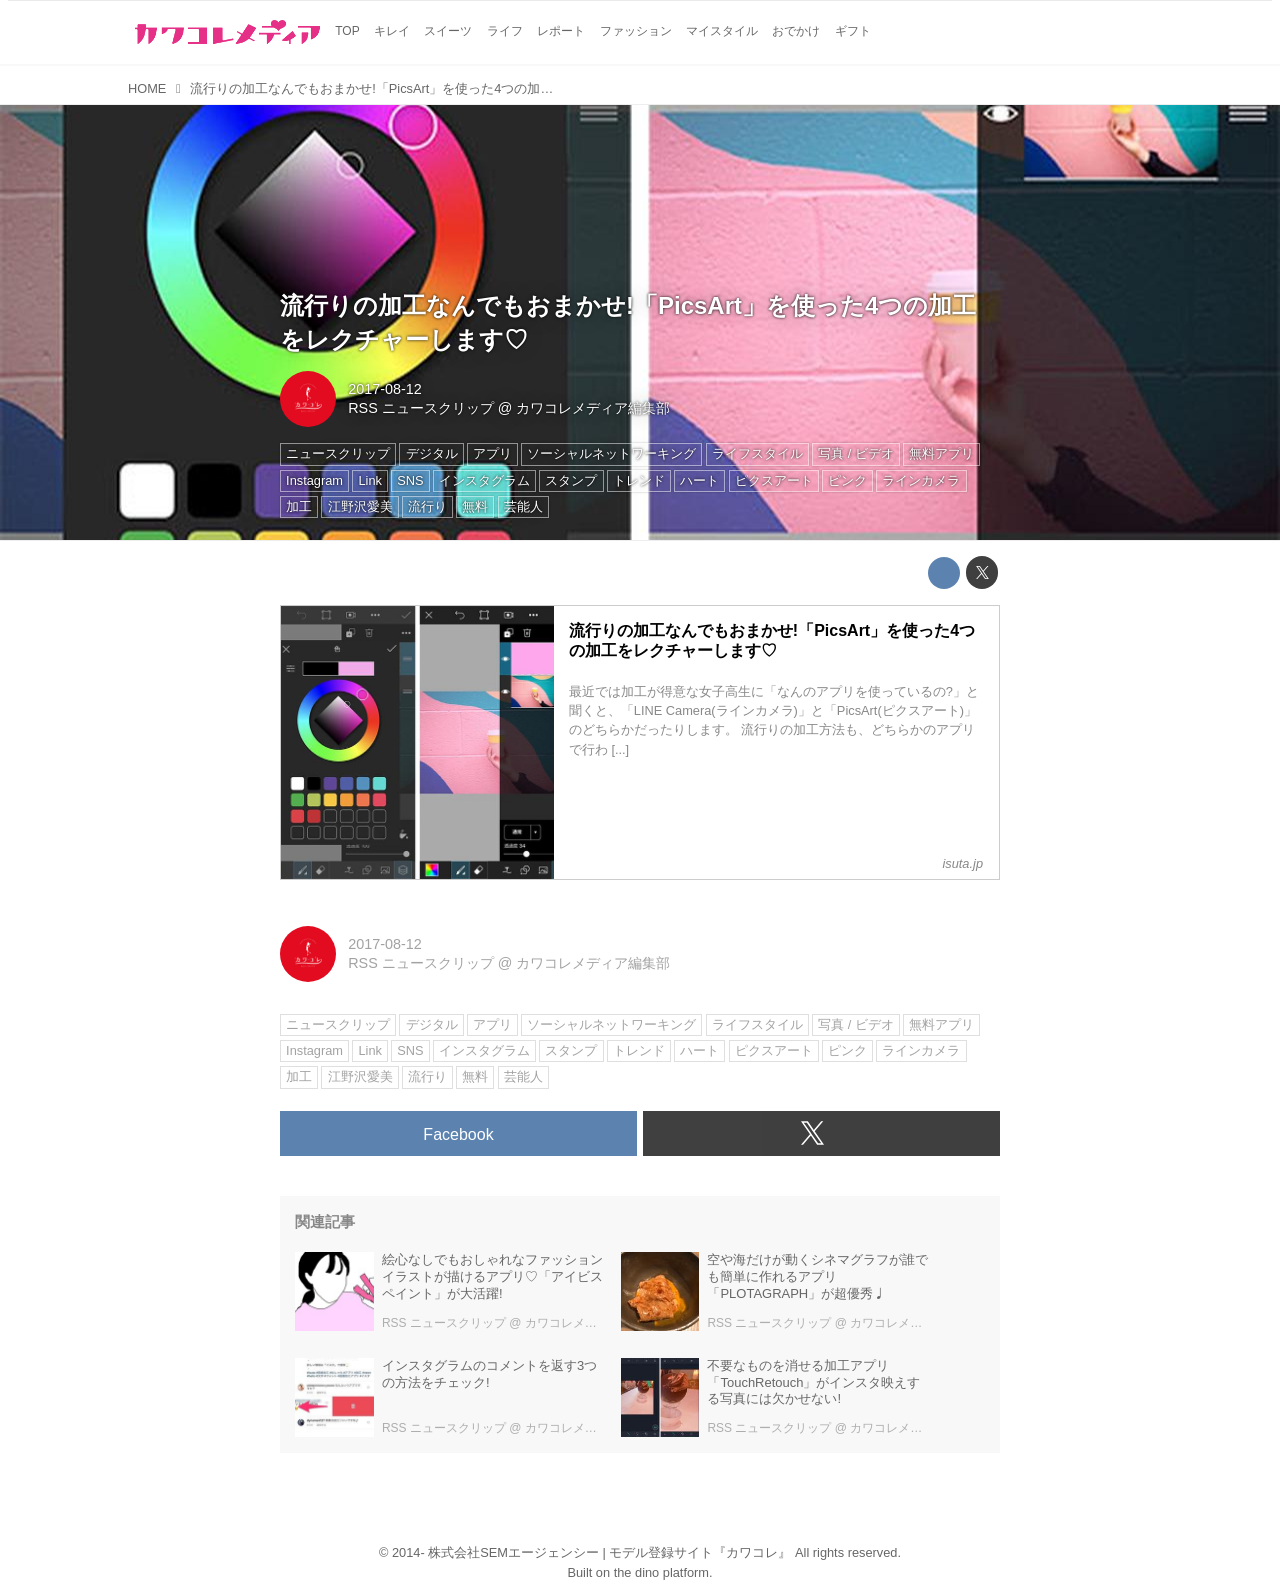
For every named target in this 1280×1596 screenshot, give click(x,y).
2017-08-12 (385, 389)
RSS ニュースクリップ (421, 408)
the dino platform (661, 1572)
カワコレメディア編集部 (593, 408)
